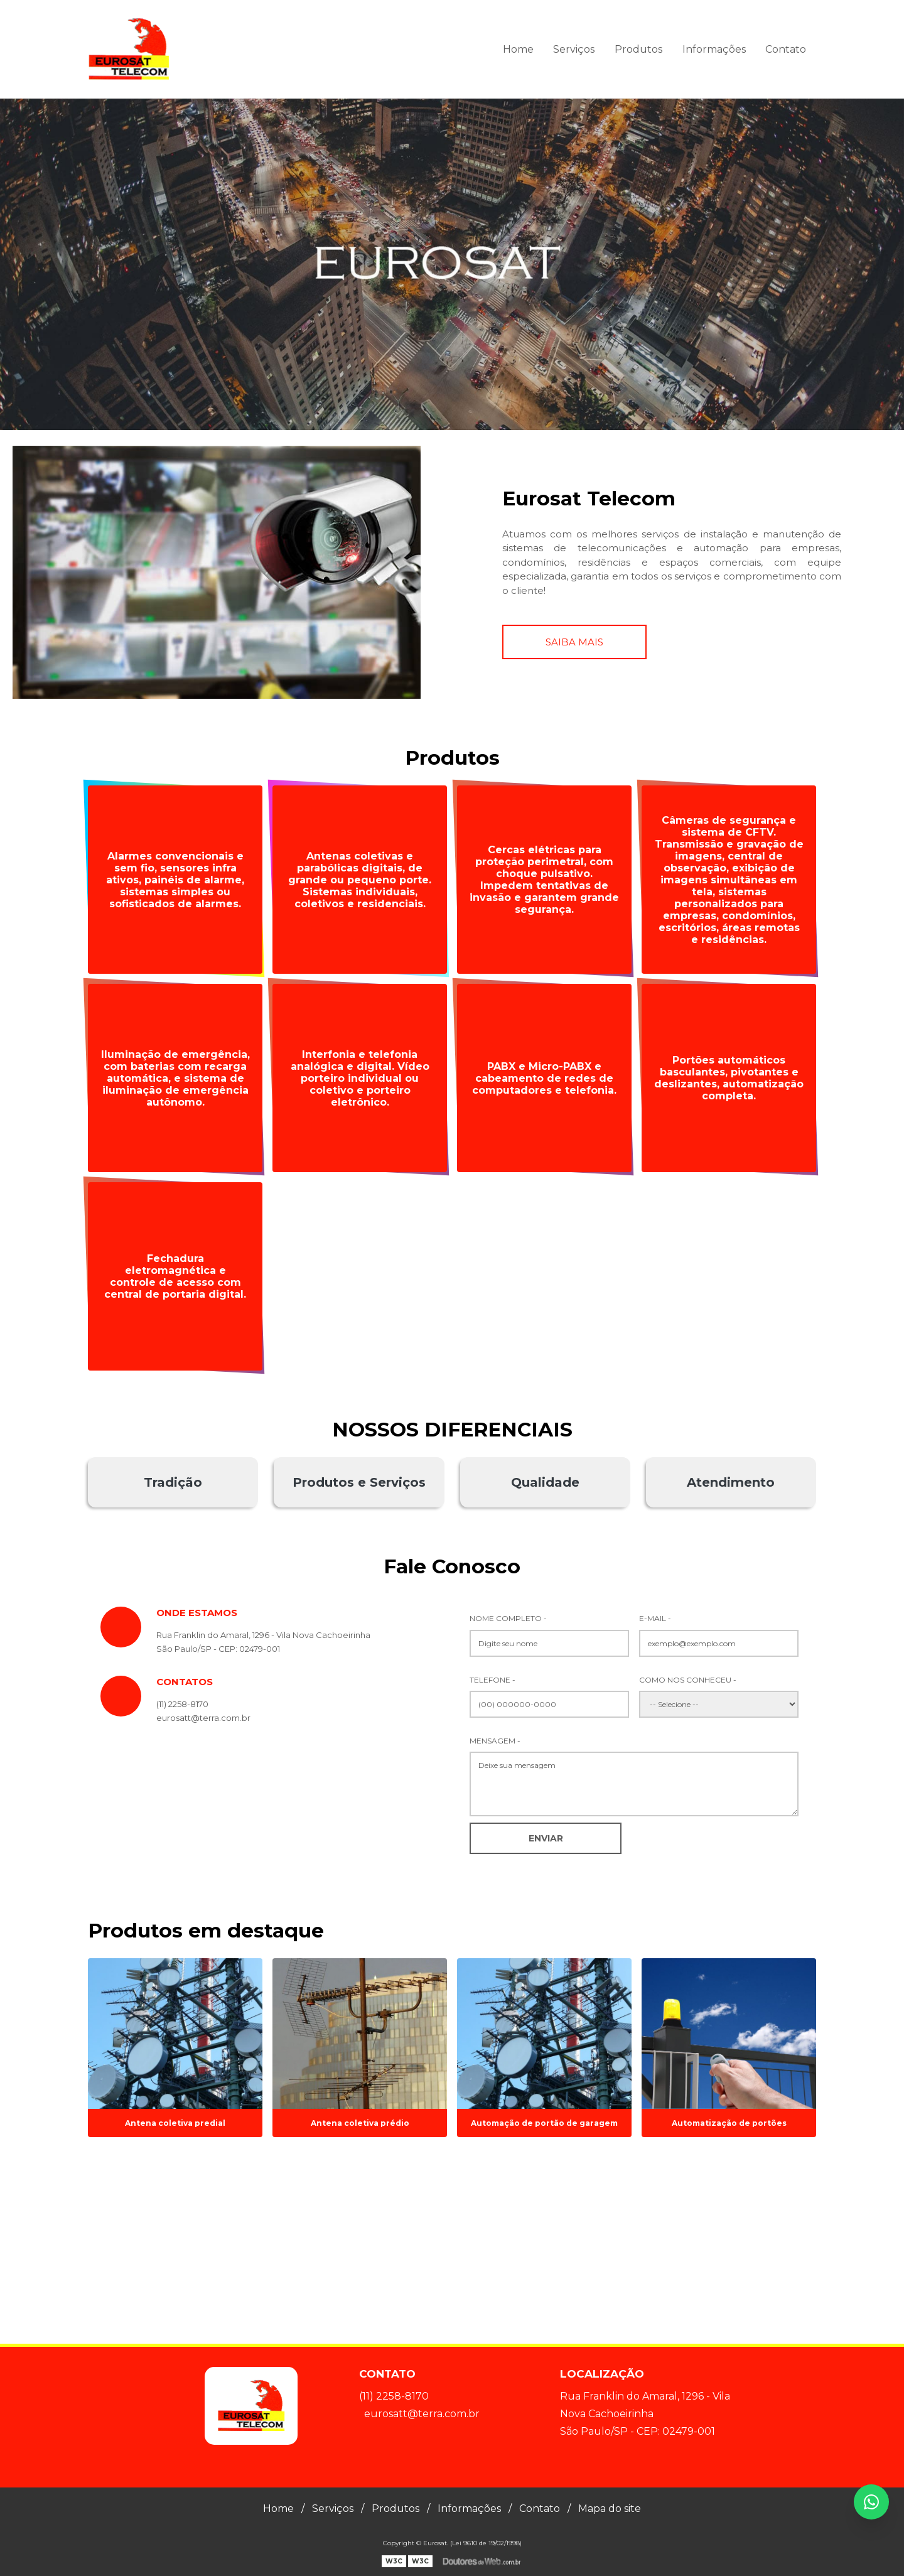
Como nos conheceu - (687, 1679)
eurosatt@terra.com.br (422, 2414)
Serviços (574, 49)
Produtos (638, 49)
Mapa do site (609, 2508)
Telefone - (492, 1679)
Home (518, 49)
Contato (785, 49)
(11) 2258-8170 (182, 1704)
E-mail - (655, 1618)
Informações (714, 49)
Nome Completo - (508, 1618)
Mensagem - (495, 1740)
